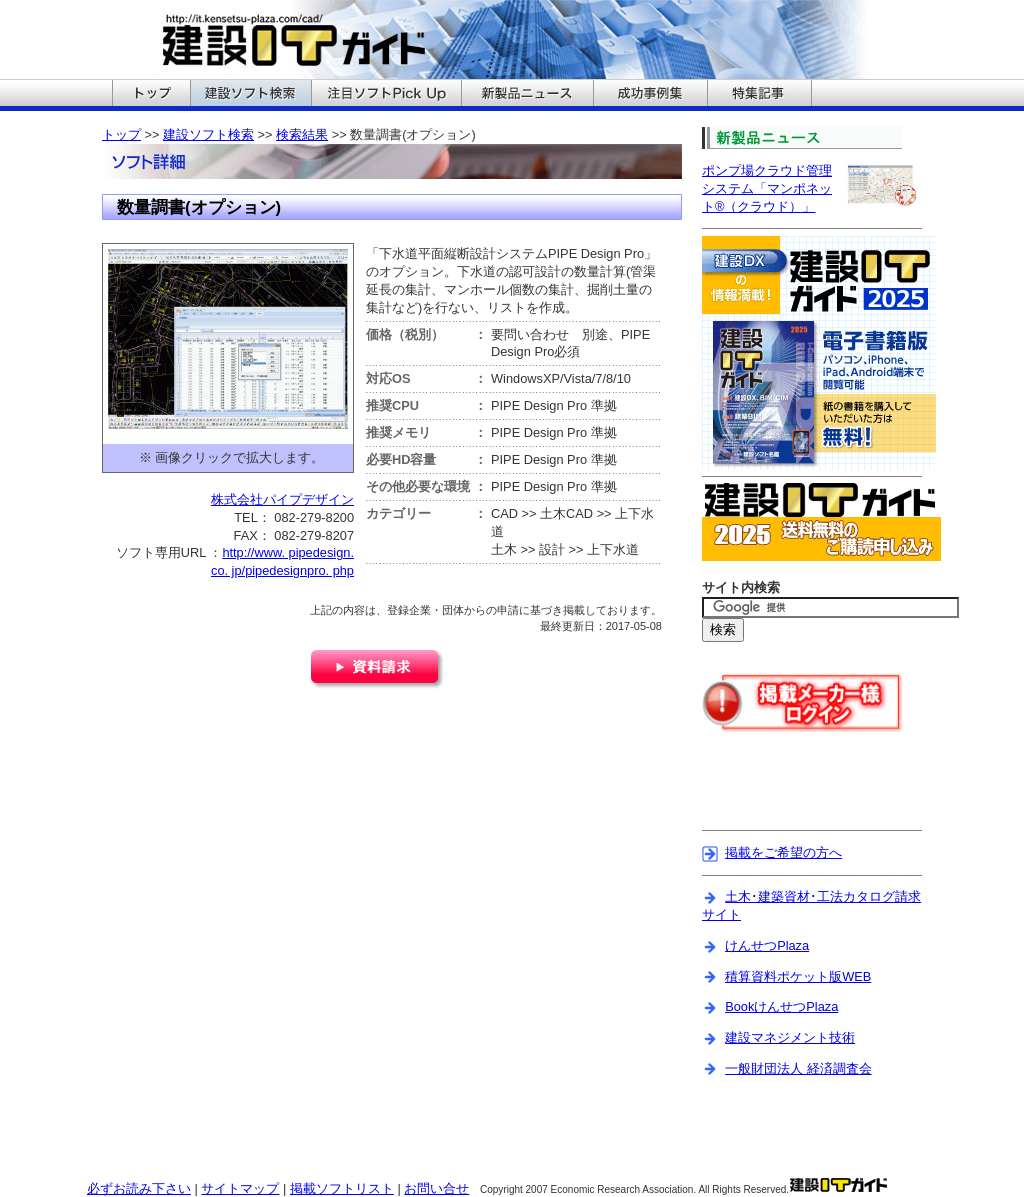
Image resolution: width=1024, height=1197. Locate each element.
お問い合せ (436, 1188)
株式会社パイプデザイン (282, 499)
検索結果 (302, 134)
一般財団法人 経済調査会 (798, 1068)
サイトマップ (240, 1188)
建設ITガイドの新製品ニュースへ (527, 95)
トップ (121, 134)
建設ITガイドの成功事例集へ (650, 95)
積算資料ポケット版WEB (798, 976)
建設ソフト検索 (208, 134)
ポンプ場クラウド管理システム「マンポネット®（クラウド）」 (767, 188)
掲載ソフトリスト (342, 1188)
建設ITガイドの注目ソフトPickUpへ (386, 95)
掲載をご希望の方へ (783, 852)
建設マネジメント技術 (790, 1037)
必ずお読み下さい (139, 1188)
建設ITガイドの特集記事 (759, 95)
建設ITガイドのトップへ (151, 95)
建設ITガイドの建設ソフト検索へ (250, 95)
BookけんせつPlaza (781, 1006)
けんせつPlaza (767, 945)
